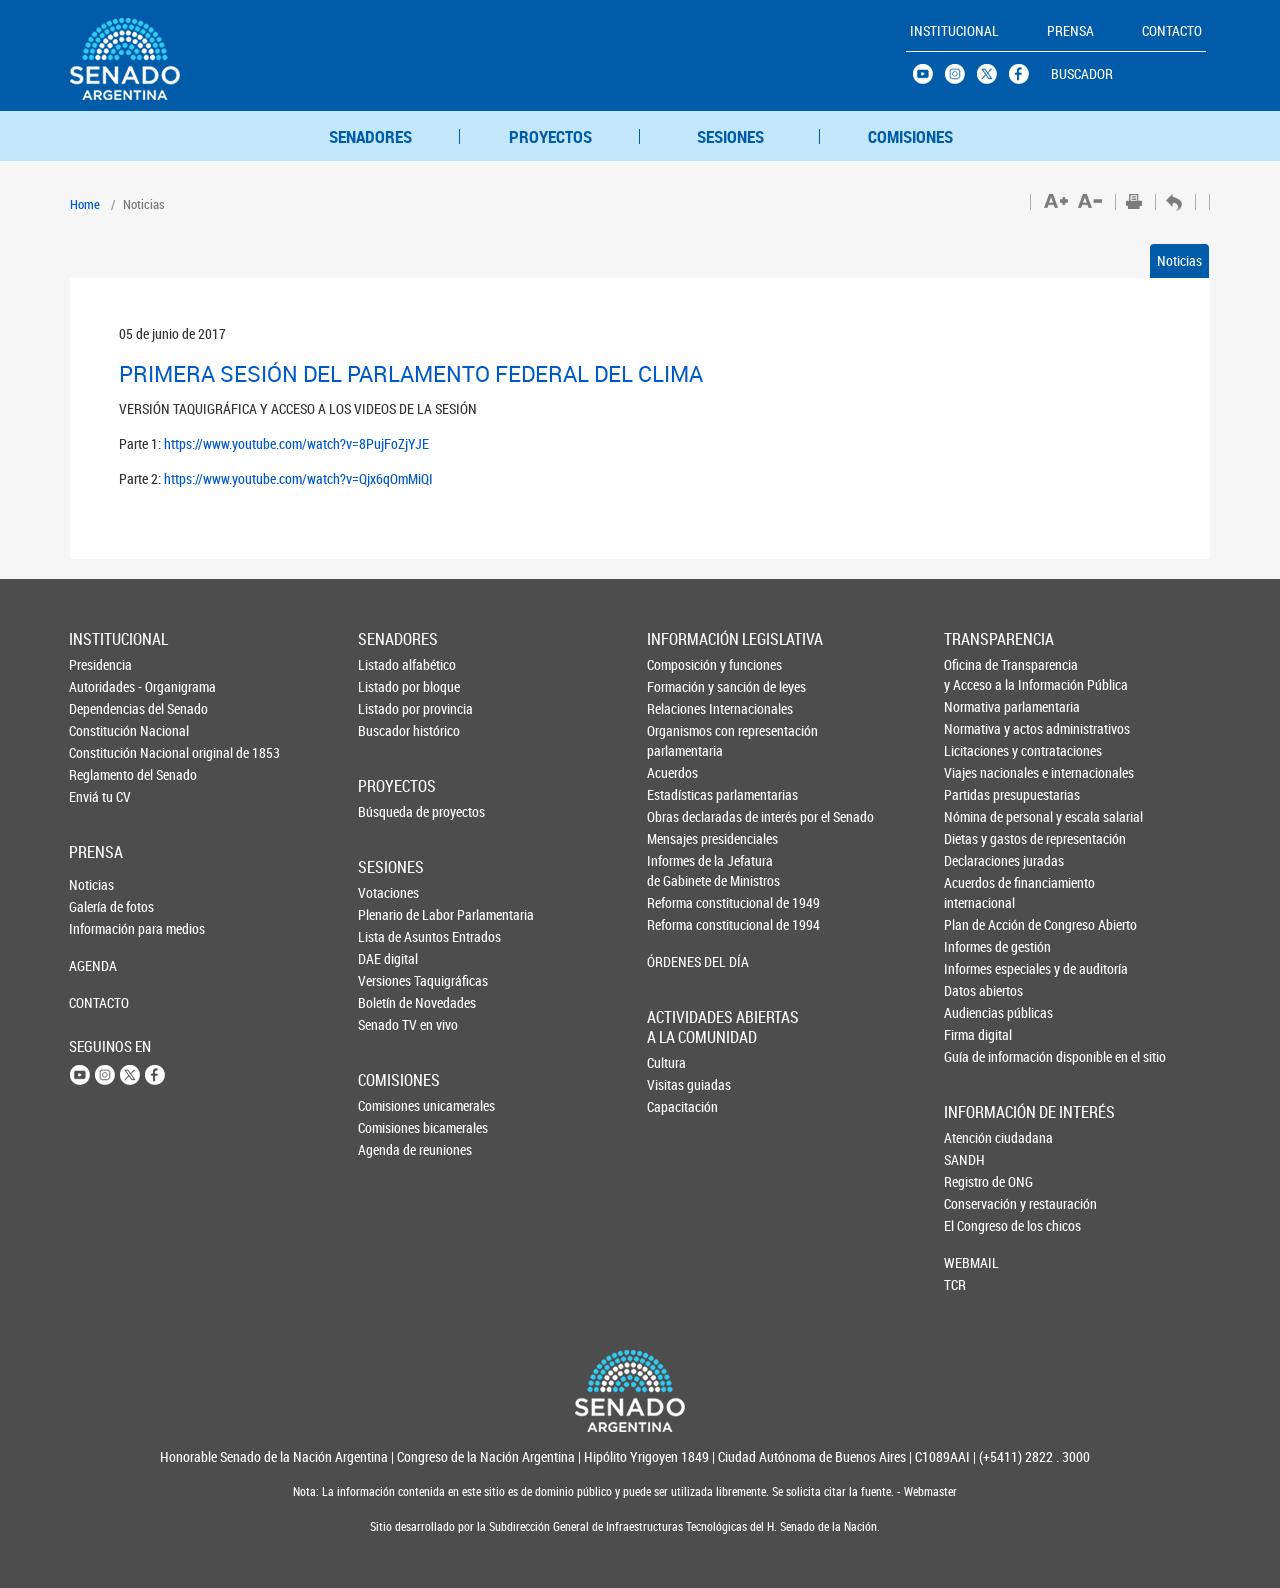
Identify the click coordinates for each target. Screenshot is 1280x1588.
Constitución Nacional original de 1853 (102, 752)
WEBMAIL (971, 1262)
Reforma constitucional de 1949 (681, 902)
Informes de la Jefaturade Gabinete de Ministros (681, 870)
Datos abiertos (977, 990)
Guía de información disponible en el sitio (977, 1056)
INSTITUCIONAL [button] (954, 30)
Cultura (666, 1062)
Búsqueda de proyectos (391, 811)
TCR (955, 1284)
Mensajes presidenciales (681, 838)
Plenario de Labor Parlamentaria (391, 914)
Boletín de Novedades (391, 1002)
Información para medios (102, 928)
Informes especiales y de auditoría (977, 968)
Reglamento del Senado (102, 774)
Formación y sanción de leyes (681, 686)
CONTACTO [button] (1172, 30)
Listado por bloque (391, 686)
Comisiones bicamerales (391, 1127)
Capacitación (680, 1106)
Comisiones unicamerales (391, 1105)
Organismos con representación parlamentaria (681, 740)
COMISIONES (910, 136)
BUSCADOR (1082, 73)
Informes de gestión (977, 946)
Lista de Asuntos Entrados (391, 936)
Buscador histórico (391, 730)
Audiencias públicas (977, 1012)
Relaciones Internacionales (681, 708)
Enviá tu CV (100, 796)
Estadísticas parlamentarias (681, 794)
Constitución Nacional (102, 730)
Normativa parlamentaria (977, 706)
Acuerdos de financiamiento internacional (977, 892)
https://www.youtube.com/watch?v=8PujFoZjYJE (296, 443)
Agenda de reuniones (391, 1149)
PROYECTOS (550, 136)
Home (85, 204)
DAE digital (388, 958)
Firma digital (977, 1034)
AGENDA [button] (93, 965)
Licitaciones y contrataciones (977, 750)
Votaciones (388, 892)
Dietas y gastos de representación (977, 838)
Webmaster (929, 1491)
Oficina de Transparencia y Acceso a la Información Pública (977, 674)
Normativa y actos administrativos (977, 728)
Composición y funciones (681, 664)
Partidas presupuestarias (977, 794)
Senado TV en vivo (391, 1024)
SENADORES (370, 136)
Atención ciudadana (977, 1137)
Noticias (1179, 260)
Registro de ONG (977, 1181)
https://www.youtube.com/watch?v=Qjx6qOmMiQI (298, 478)
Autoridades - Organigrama (102, 686)
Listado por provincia (391, 708)
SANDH (964, 1159)
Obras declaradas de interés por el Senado (681, 816)
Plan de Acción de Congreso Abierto (977, 924)
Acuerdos (672, 772)
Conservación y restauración (977, 1203)
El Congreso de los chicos (977, 1225)
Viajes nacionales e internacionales (977, 772)
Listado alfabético (391, 664)
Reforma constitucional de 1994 (681, 924)
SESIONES (730, 136)
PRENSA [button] (1070, 30)
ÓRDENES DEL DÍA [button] (681, 961)
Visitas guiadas (680, 1084)
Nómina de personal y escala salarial (977, 816)
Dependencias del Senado (102, 708)
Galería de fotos (102, 906)
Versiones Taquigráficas (391, 980)
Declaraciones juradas (977, 860)
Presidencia (100, 664)
